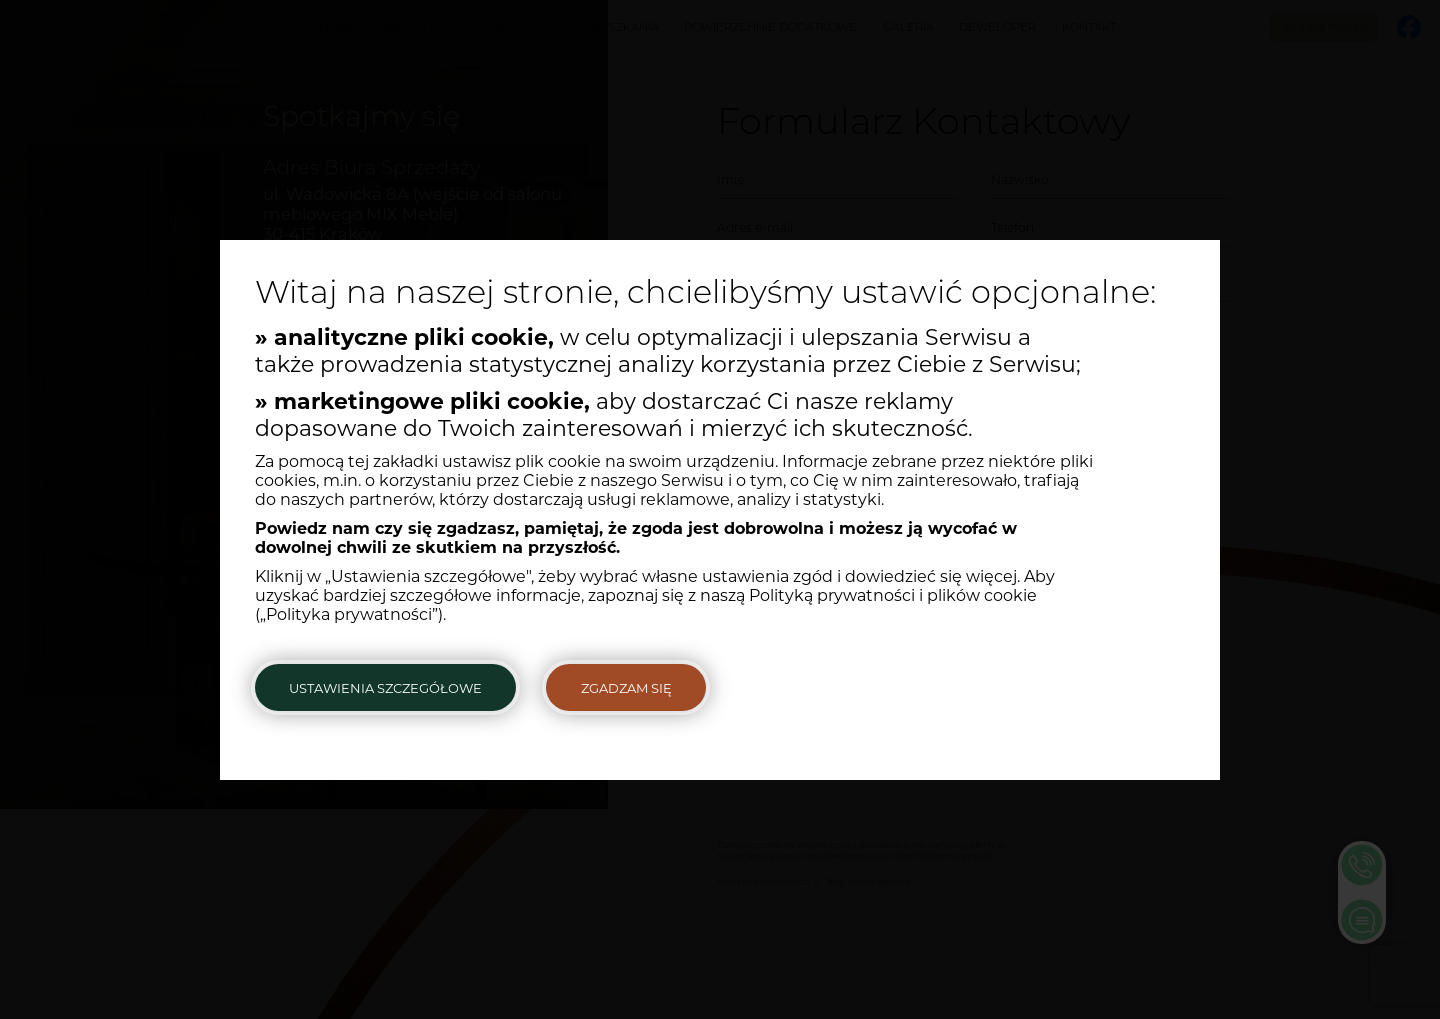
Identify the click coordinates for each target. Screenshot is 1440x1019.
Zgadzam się (626, 688)
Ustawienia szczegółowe (385, 688)
